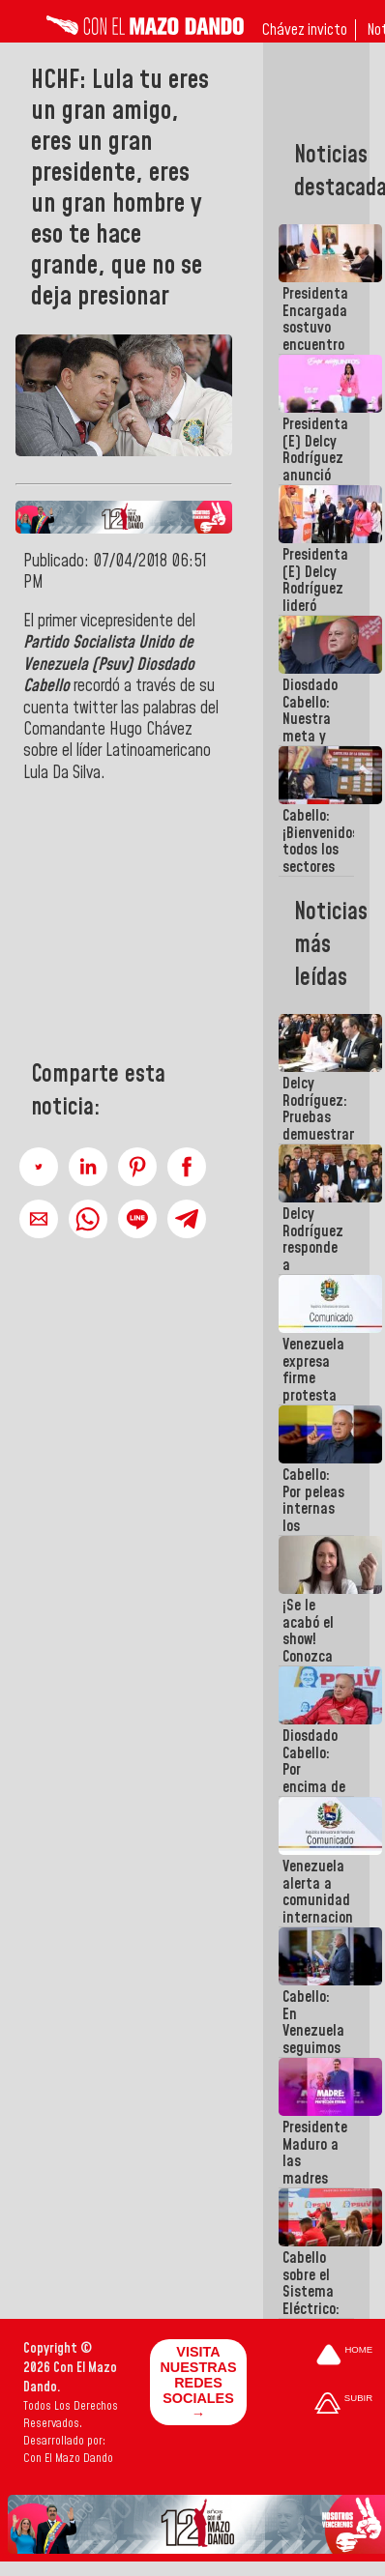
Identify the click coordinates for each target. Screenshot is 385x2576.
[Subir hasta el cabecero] (343, 2404)
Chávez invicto (304, 30)
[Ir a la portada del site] (344, 2356)
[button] (38, 1166)
